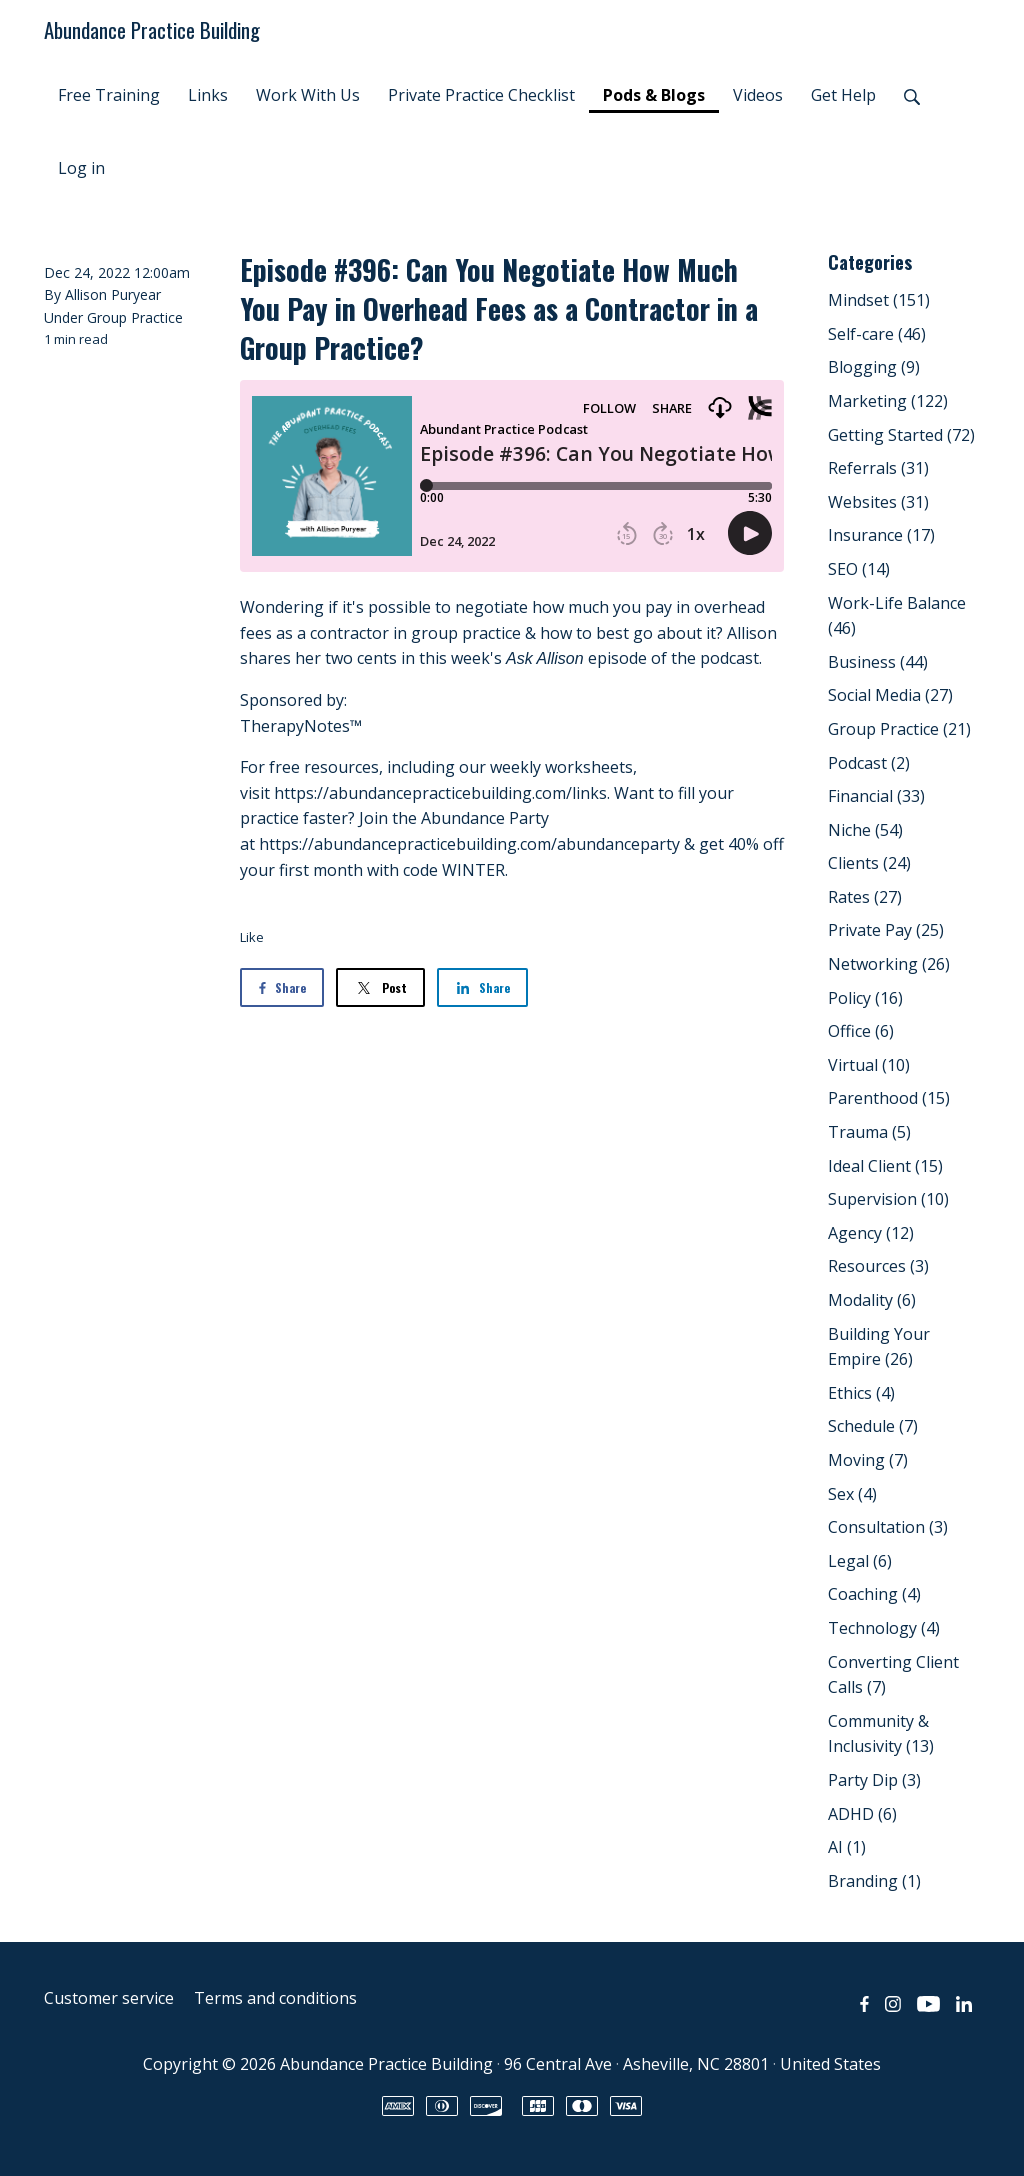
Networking (889, 964)
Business (878, 662)
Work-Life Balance (897, 616)
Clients (869, 863)
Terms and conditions (275, 1998)
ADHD (862, 1814)
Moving (868, 1460)
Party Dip (874, 1780)
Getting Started (901, 435)
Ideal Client (885, 1166)
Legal (860, 1561)
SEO (859, 569)
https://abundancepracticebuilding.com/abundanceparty (469, 844)
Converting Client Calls (893, 1675)
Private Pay (886, 930)
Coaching (874, 1594)
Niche (865, 830)
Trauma (869, 1132)
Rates (865, 897)
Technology (884, 1628)
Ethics (861, 1393)
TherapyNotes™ (301, 726)
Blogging (874, 367)
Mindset (879, 300)
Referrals (878, 468)
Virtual (869, 1065)
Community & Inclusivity (881, 1734)
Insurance (881, 535)
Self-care (877, 334)
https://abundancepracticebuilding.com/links (440, 793)
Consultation (888, 1527)
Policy (865, 998)
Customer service (109, 1998)
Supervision (888, 1199)
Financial (876, 796)
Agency (871, 1233)
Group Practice (135, 317)
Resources (878, 1266)
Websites (878, 502)
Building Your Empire (879, 1347)
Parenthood (889, 1098)
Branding (874, 1881)
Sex (852, 1494)
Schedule (873, 1426)
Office (861, 1031)
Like (252, 937)
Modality (872, 1300)
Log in (81, 168)
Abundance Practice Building (152, 29)
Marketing (888, 401)
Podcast (869, 763)
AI (847, 1847)
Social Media (890, 695)
